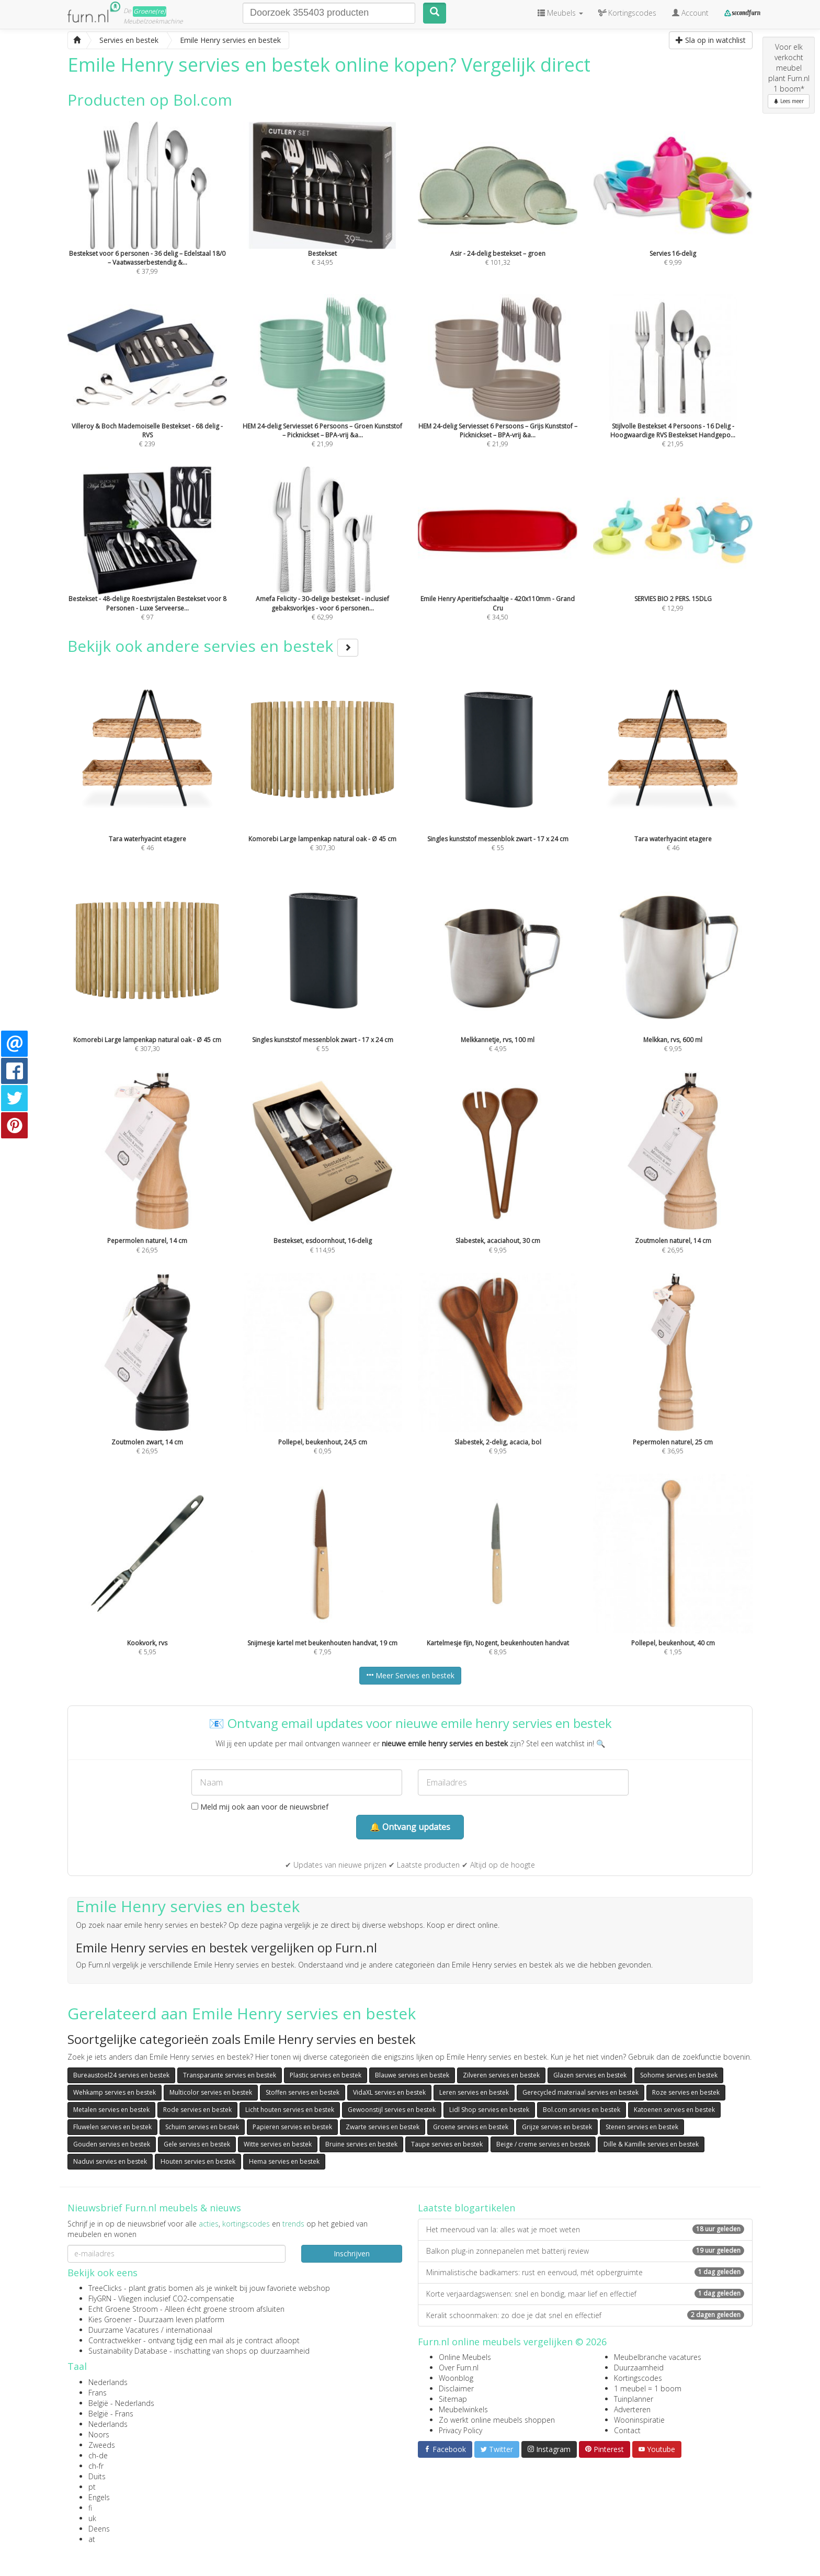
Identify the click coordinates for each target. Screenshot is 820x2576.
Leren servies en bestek (474, 2092)
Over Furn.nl (459, 2367)
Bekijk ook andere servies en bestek (212, 646)
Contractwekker (114, 2340)
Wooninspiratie (639, 2420)
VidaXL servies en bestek (389, 2092)
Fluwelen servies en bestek (112, 2126)
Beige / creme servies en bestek (543, 2144)
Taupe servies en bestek (447, 2144)
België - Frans (110, 2414)
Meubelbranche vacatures (657, 2357)
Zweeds (101, 2445)
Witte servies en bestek (278, 2144)
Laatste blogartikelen (466, 2207)
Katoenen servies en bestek (674, 2109)
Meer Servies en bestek (410, 1675)
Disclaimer (456, 2388)
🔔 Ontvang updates (410, 1827)
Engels (99, 2497)
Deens (99, 2529)
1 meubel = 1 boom (647, 2388)
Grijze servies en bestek (557, 2126)
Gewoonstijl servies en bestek (392, 2109)
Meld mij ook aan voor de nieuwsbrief (259, 1807)
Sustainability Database (127, 2351)
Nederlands (108, 2382)
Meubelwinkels (463, 2409)
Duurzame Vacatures (123, 2330)
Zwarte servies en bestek (382, 2126)
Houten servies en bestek (198, 2161)
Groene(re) (149, 11)
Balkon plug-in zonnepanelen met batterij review (585, 2251)
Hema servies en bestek (284, 2161)
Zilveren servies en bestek (501, 2075)
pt (92, 2487)
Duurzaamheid (639, 2367)
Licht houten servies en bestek (289, 2109)
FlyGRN (99, 2298)
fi (90, 2508)
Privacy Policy (460, 2430)
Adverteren (632, 2409)
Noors (98, 2434)
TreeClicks (105, 2288)
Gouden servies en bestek (111, 2144)
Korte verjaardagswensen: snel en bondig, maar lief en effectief (585, 2294)
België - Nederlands (121, 2403)
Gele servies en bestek (197, 2144)
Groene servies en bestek (470, 2126)
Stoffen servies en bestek (302, 2092)
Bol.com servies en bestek (581, 2109)
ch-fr (96, 2466)
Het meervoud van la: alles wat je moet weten (585, 2229)
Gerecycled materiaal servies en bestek (580, 2092)
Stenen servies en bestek (642, 2126)
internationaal (189, 2330)
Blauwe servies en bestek (412, 2075)
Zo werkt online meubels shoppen (497, 2420)
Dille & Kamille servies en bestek (651, 2144)
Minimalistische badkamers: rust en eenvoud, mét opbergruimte (585, 2272)
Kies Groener (110, 2319)
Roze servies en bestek (686, 2092)
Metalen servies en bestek (111, 2109)
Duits (97, 2476)
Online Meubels (465, 2357)
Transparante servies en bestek (229, 2075)
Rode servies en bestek (197, 2109)
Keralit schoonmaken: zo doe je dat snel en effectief (585, 2315)
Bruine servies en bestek (361, 2144)
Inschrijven (352, 2253)
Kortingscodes (638, 2378)
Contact (627, 2430)
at (91, 2539)
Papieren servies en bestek (292, 2126)
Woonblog (456, 2378)
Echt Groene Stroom (123, 2309)
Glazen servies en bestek (590, 2075)
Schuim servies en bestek (202, 2126)
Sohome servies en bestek (679, 2075)
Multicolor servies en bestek (210, 2092)
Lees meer (788, 101)
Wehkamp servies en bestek (114, 2092)
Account (690, 13)
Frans (97, 2393)
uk (92, 2518)
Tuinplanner (633, 2399)
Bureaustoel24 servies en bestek (121, 2075)
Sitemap (453, 2399)
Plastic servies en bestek (325, 2075)
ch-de (98, 2455)
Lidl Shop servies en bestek (489, 2109)
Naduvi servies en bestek (110, 2161)
